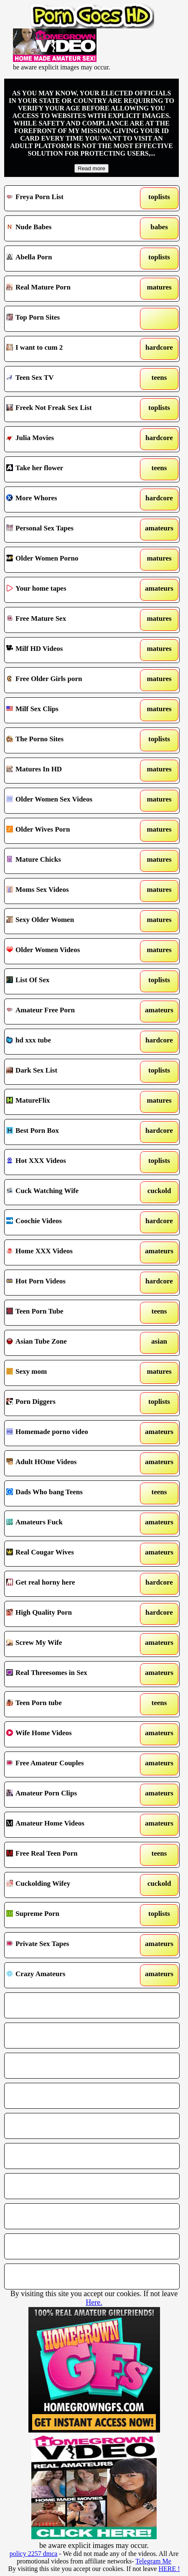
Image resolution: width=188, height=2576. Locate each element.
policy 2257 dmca (34, 2553)
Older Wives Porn (69, 831)
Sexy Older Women (69, 921)
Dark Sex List (69, 1072)
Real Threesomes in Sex (69, 1674)
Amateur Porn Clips (69, 1794)
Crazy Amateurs (69, 1975)
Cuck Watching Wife (69, 1192)
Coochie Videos (69, 1222)
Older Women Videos (69, 951)
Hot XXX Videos (69, 1162)
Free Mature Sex (69, 620)
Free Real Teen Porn (69, 1855)
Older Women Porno (69, 560)
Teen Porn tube (69, 1704)
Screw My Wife (69, 1644)
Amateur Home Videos (69, 1825)
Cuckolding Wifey (69, 1885)
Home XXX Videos (69, 1252)
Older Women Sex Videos (69, 801)
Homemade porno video (69, 1433)
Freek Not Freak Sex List (69, 409)
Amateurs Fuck (69, 1523)
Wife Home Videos (69, 1734)
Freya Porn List (69, 198)
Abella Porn (69, 258)
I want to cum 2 (69, 349)
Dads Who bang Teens (69, 1493)
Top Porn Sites (69, 319)
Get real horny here (69, 1584)
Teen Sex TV (69, 379)
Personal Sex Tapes (69, 529)
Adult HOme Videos (69, 1463)
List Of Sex (69, 981)
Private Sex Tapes (69, 1945)
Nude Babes (69, 228)
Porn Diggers (69, 1403)
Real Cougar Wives (69, 1554)
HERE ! (169, 2568)
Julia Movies (69, 439)
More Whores (69, 499)
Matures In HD (69, 770)
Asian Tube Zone (69, 1343)
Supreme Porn (69, 1915)
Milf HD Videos (69, 650)
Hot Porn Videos (69, 1282)
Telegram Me (153, 2561)
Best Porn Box (69, 1132)
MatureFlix (69, 1102)
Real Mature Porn (69, 289)
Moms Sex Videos (69, 891)
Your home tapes (69, 590)
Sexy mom (69, 1373)
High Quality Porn (69, 1614)
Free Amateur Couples (69, 1764)
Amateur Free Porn (69, 1011)
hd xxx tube (69, 1041)
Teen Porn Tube (69, 1313)
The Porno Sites (69, 740)
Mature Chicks (69, 861)
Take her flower (69, 469)
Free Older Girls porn (69, 680)
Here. (94, 2302)
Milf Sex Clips (69, 710)
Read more (91, 168)
